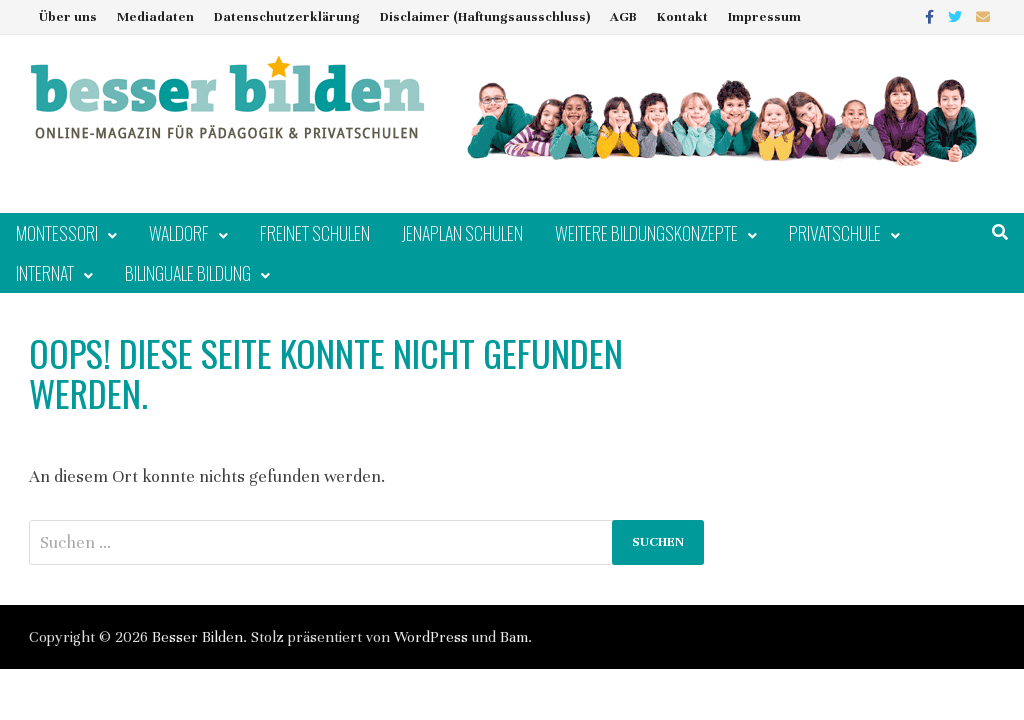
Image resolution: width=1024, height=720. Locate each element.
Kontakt (682, 17)
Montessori (57, 233)
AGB (623, 17)
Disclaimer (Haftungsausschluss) (485, 17)
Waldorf (179, 233)
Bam (514, 637)
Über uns (68, 17)
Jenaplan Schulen (462, 233)
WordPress (431, 637)
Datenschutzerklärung (287, 17)
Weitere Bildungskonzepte (646, 233)
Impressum (764, 17)
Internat (45, 273)
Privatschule (835, 233)
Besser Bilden (197, 637)
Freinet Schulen (315, 233)
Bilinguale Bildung (188, 273)
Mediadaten (155, 17)
